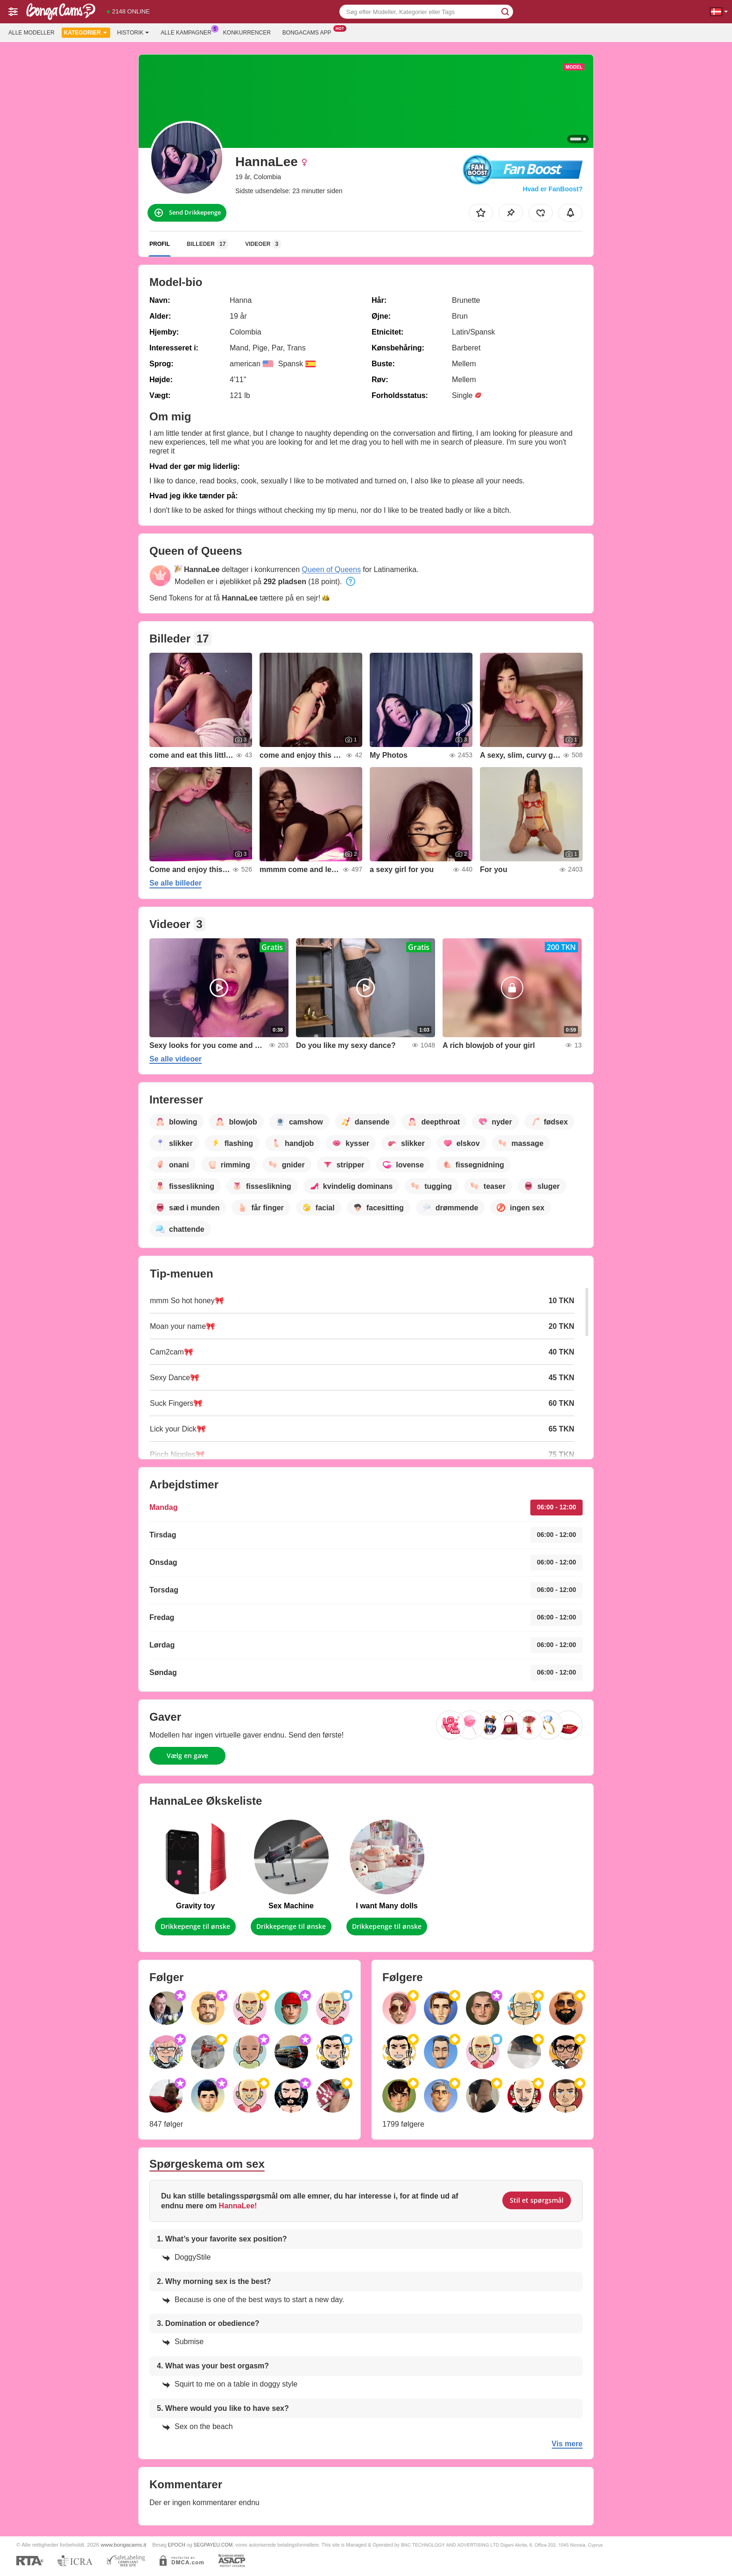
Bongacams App (309, 32)
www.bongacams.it (123, 2544)
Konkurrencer (247, 32)
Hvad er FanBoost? (553, 189)
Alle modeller (31, 32)
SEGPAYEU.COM (213, 2545)
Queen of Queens (331, 569)
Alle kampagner (188, 32)
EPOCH (176, 2545)
